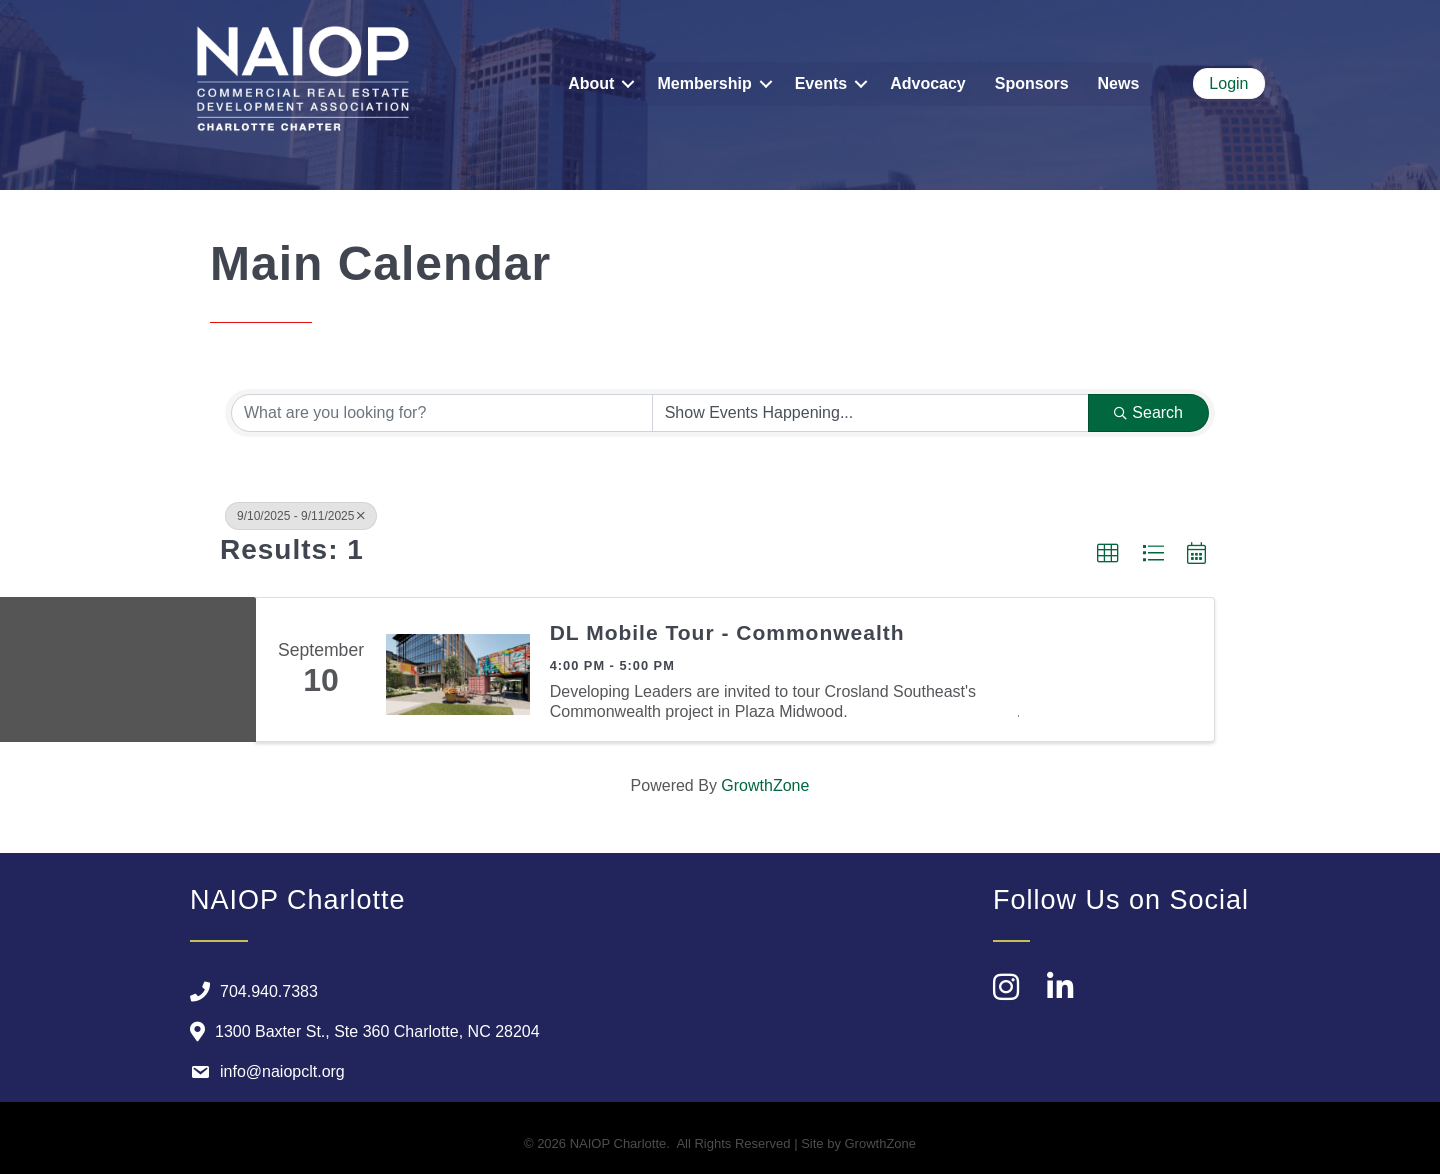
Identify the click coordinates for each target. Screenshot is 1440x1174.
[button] (1108, 554)
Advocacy (928, 83)
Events (821, 83)
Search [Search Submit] (1148, 412)
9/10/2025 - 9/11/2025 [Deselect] (301, 516)
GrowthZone (765, 785)
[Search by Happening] (871, 413)
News (1119, 83)
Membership (704, 83)
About (591, 83)
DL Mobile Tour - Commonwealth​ (727, 632)
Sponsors (1032, 83)
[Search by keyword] (442, 413)
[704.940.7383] (249, 992)
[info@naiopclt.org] (262, 1072)
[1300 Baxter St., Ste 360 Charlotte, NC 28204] (360, 1032)
